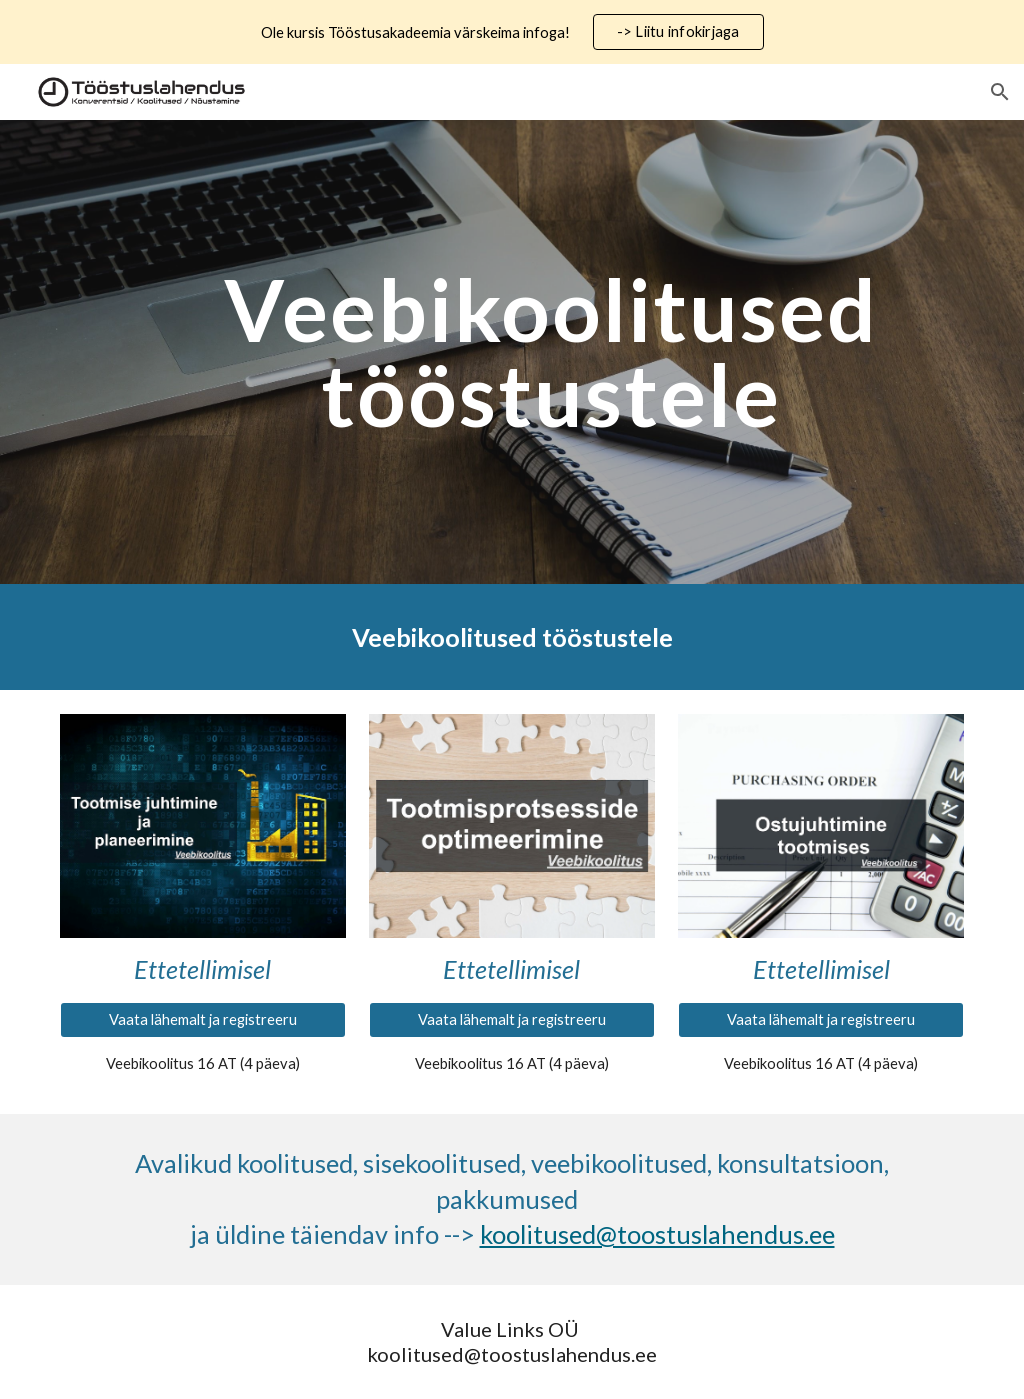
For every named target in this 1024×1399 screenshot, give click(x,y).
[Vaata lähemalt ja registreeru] (203, 1020)
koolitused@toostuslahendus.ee (657, 1234)
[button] (1000, 92)
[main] (550, 352)
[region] (512, 32)
